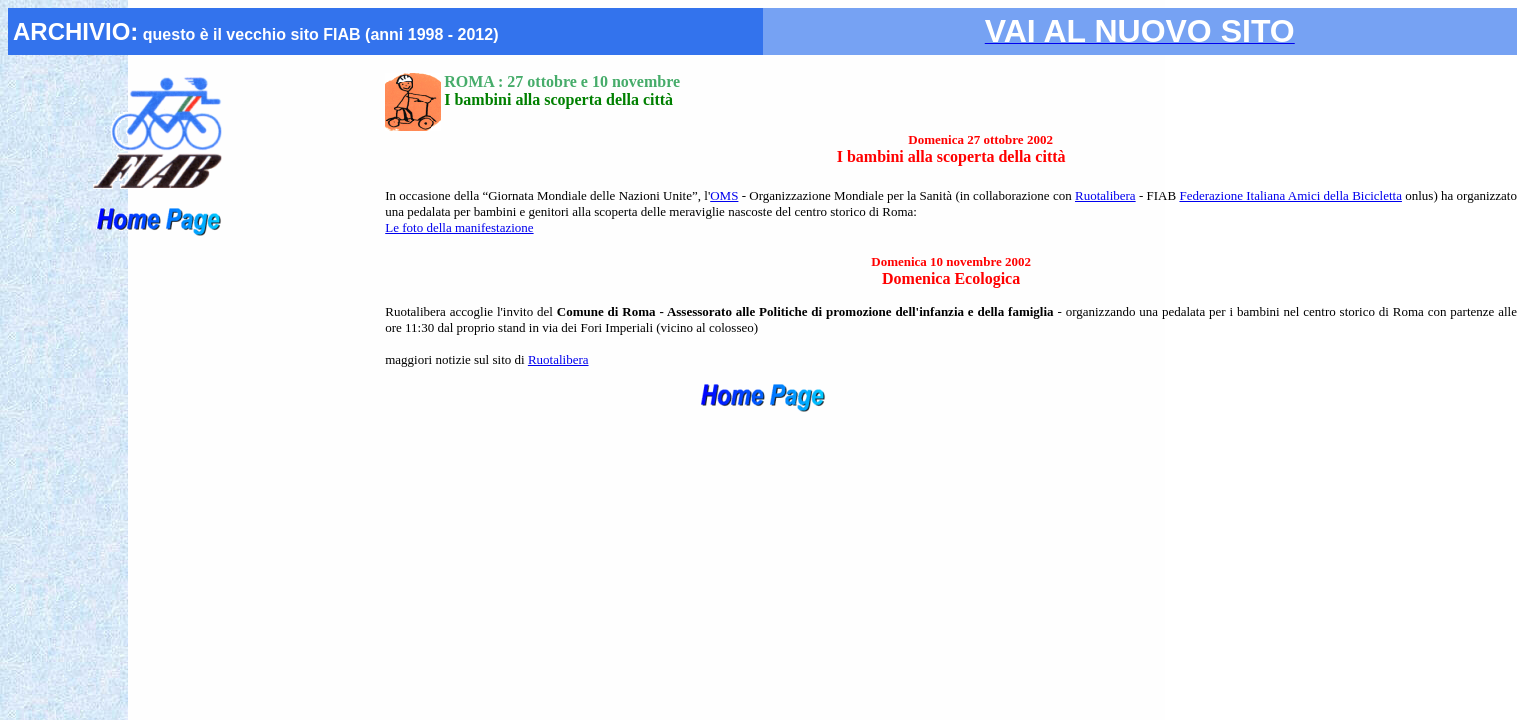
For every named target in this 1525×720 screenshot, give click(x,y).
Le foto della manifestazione (459, 227)
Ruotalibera (1105, 195)
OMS (724, 195)
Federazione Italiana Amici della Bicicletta (1290, 195)
